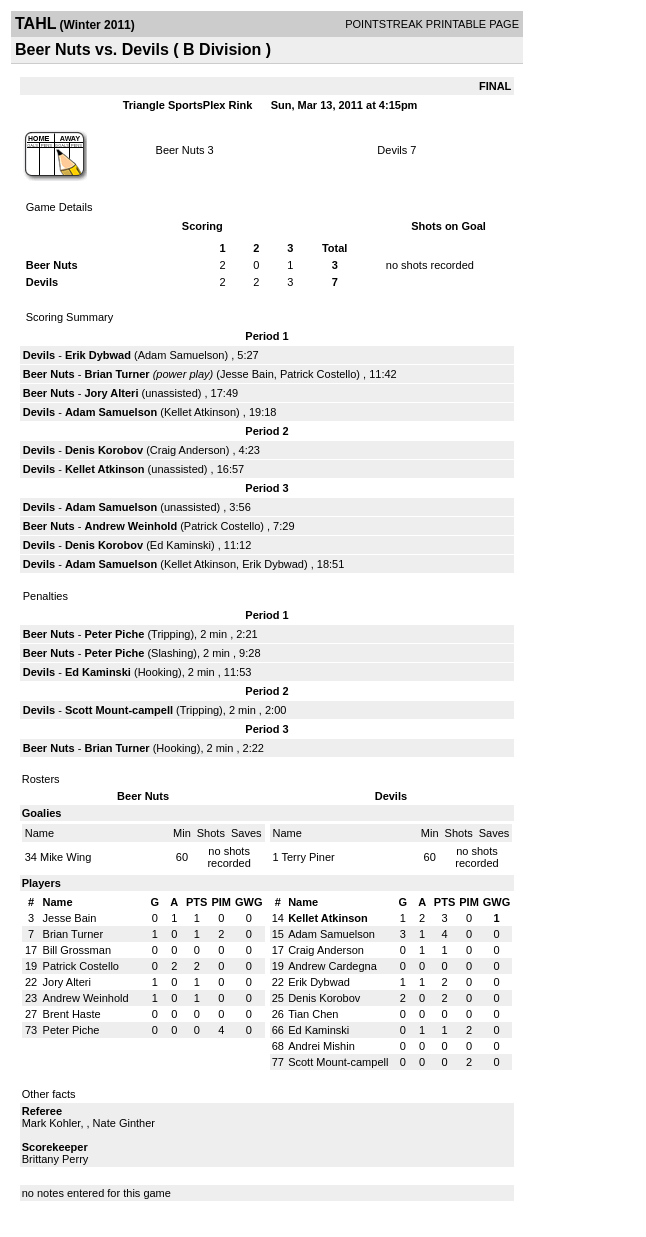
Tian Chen (313, 1014)
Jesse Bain (247, 374)
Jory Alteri (111, 393)
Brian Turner (116, 374)
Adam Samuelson (181, 355)
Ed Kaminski (180, 545)
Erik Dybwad (98, 355)
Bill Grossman (77, 950)
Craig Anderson (188, 450)
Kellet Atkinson (200, 412)
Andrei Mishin (321, 1046)
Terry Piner (307, 857)
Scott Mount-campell (119, 710)
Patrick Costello (318, 374)
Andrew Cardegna (332, 966)
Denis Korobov (104, 450)
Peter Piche (114, 634)
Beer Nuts (180, 150)
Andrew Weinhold (130, 526)
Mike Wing (65, 857)
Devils (392, 150)
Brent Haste (72, 1014)
